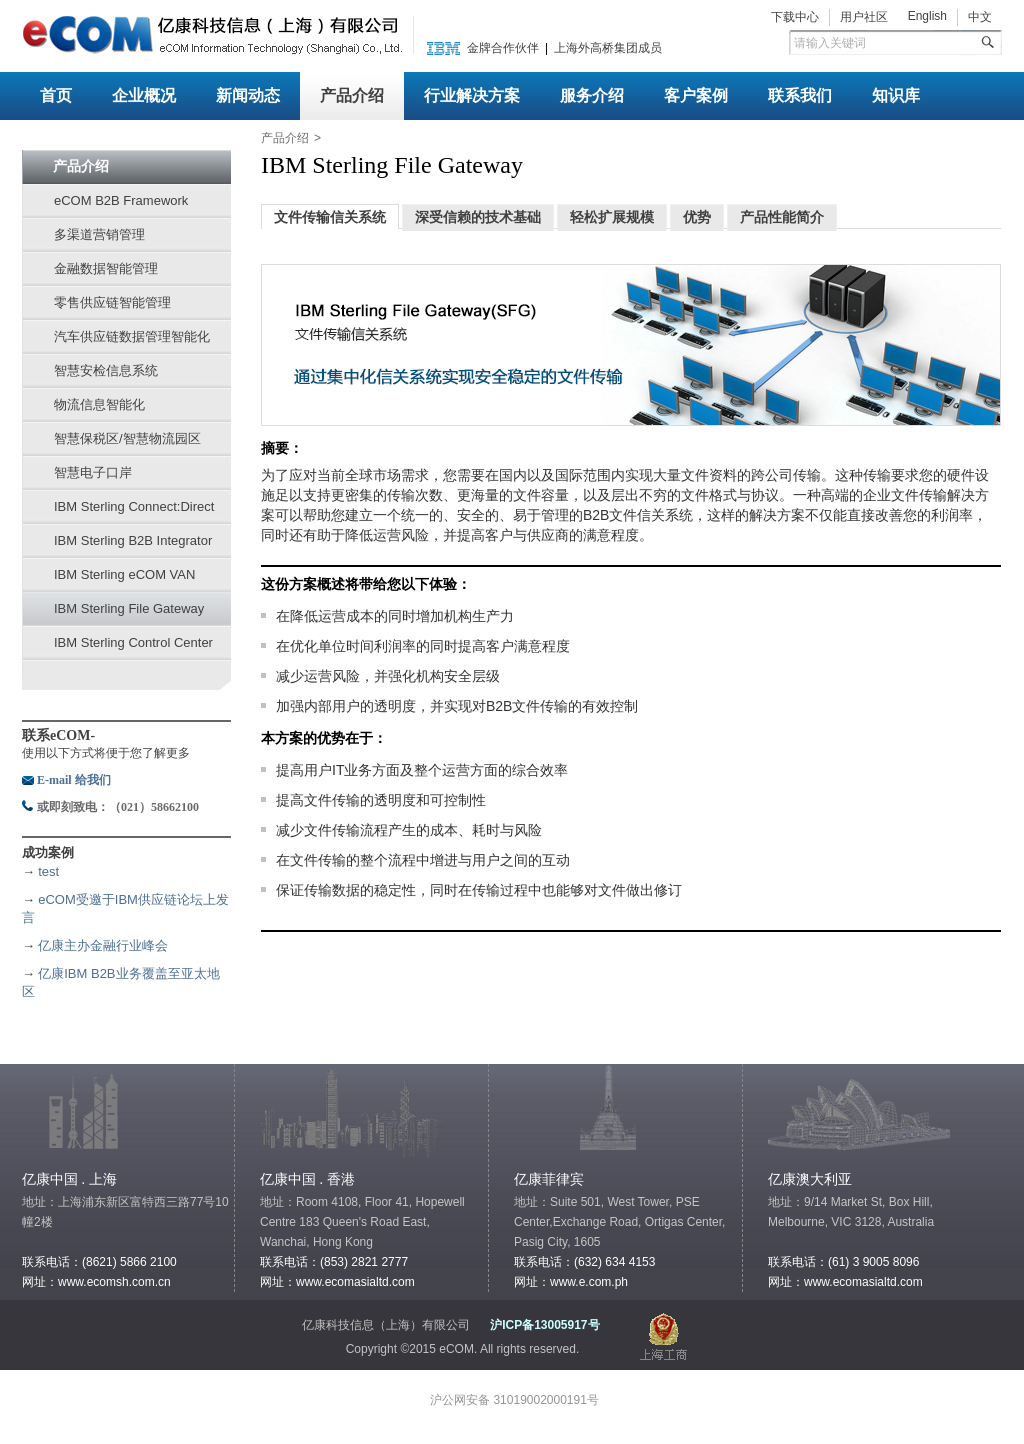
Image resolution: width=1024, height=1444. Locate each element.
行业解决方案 (472, 95)
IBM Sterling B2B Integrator (133, 540)
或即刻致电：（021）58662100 (118, 807)
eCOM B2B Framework (121, 200)
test (48, 871)
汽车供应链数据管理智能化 (132, 336)
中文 (980, 17)
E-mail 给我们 (74, 780)
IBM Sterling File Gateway (129, 608)
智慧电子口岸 (93, 472)
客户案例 (696, 95)
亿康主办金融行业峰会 (103, 945)
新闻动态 (248, 95)
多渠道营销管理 (99, 234)
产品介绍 (352, 95)
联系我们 (800, 95)
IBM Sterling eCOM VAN (124, 574)
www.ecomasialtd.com (355, 1282)
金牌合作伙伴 (503, 48)
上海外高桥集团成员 (608, 48)
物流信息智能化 (99, 404)
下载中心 (795, 17)
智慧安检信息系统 (106, 370)
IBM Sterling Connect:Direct (134, 506)
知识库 (896, 95)
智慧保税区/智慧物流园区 (127, 438)
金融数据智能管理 (106, 268)
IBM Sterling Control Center (133, 642)
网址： (786, 1282)
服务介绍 (592, 95)
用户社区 (864, 17)
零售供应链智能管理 (112, 302)
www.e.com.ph (589, 1282)
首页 (56, 95)
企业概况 (144, 95)
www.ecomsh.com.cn (114, 1282)
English (927, 16)
